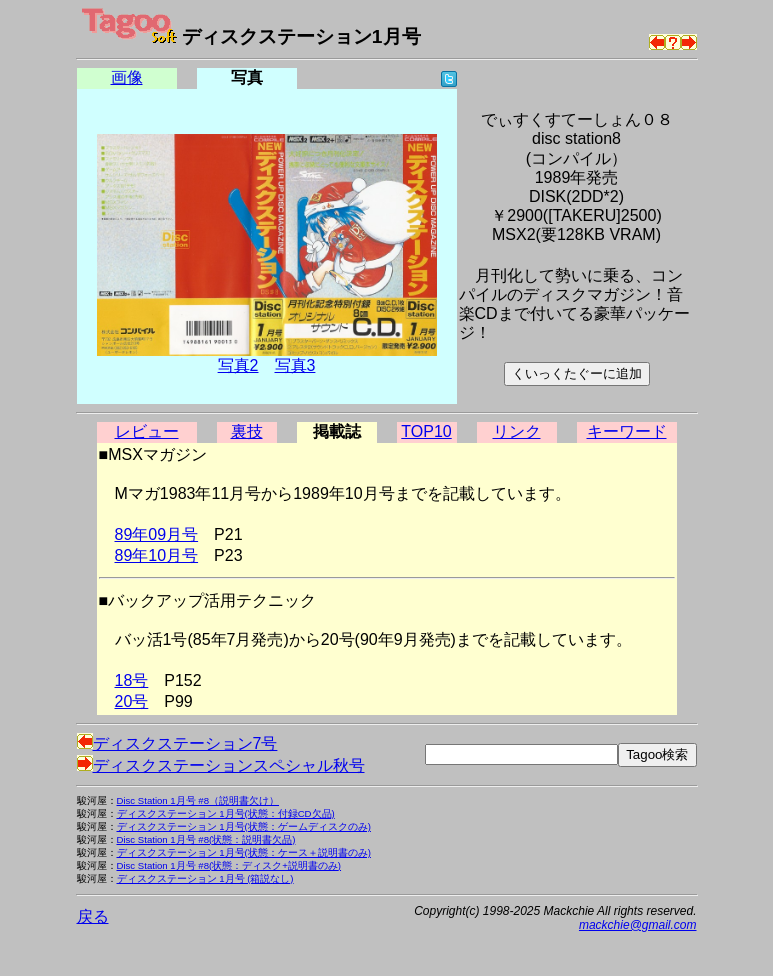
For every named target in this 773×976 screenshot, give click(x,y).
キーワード (627, 431)
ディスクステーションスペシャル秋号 (221, 765)
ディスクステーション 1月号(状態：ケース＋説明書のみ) (244, 852)
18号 (132, 680)
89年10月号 (157, 555)
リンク (517, 431)
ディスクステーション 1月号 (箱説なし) (205, 878)
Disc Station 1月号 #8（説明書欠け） (198, 800)
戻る (93, 916)
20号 (132, 701)
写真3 (295, 365)
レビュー (147, 431)
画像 (127, 77)
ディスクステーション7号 (177, 743)
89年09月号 (157, 534)
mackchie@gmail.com (638, 925)
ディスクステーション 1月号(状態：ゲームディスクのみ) (244, 826)
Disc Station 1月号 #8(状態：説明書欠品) (206, 839)
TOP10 (426, 431)
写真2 (238, 365)
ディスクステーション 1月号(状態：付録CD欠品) (226, 813)
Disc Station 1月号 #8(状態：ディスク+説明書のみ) (229, 865)
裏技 (247, 431)
